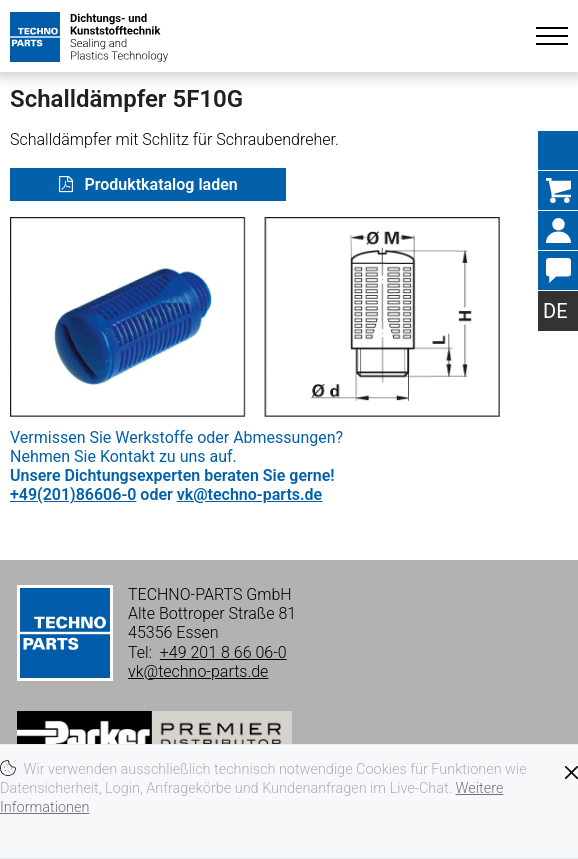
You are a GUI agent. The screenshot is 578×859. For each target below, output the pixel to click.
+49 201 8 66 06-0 (223, 652)
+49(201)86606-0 (73, 494)
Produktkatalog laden (159, 184)
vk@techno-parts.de (249, 494)
